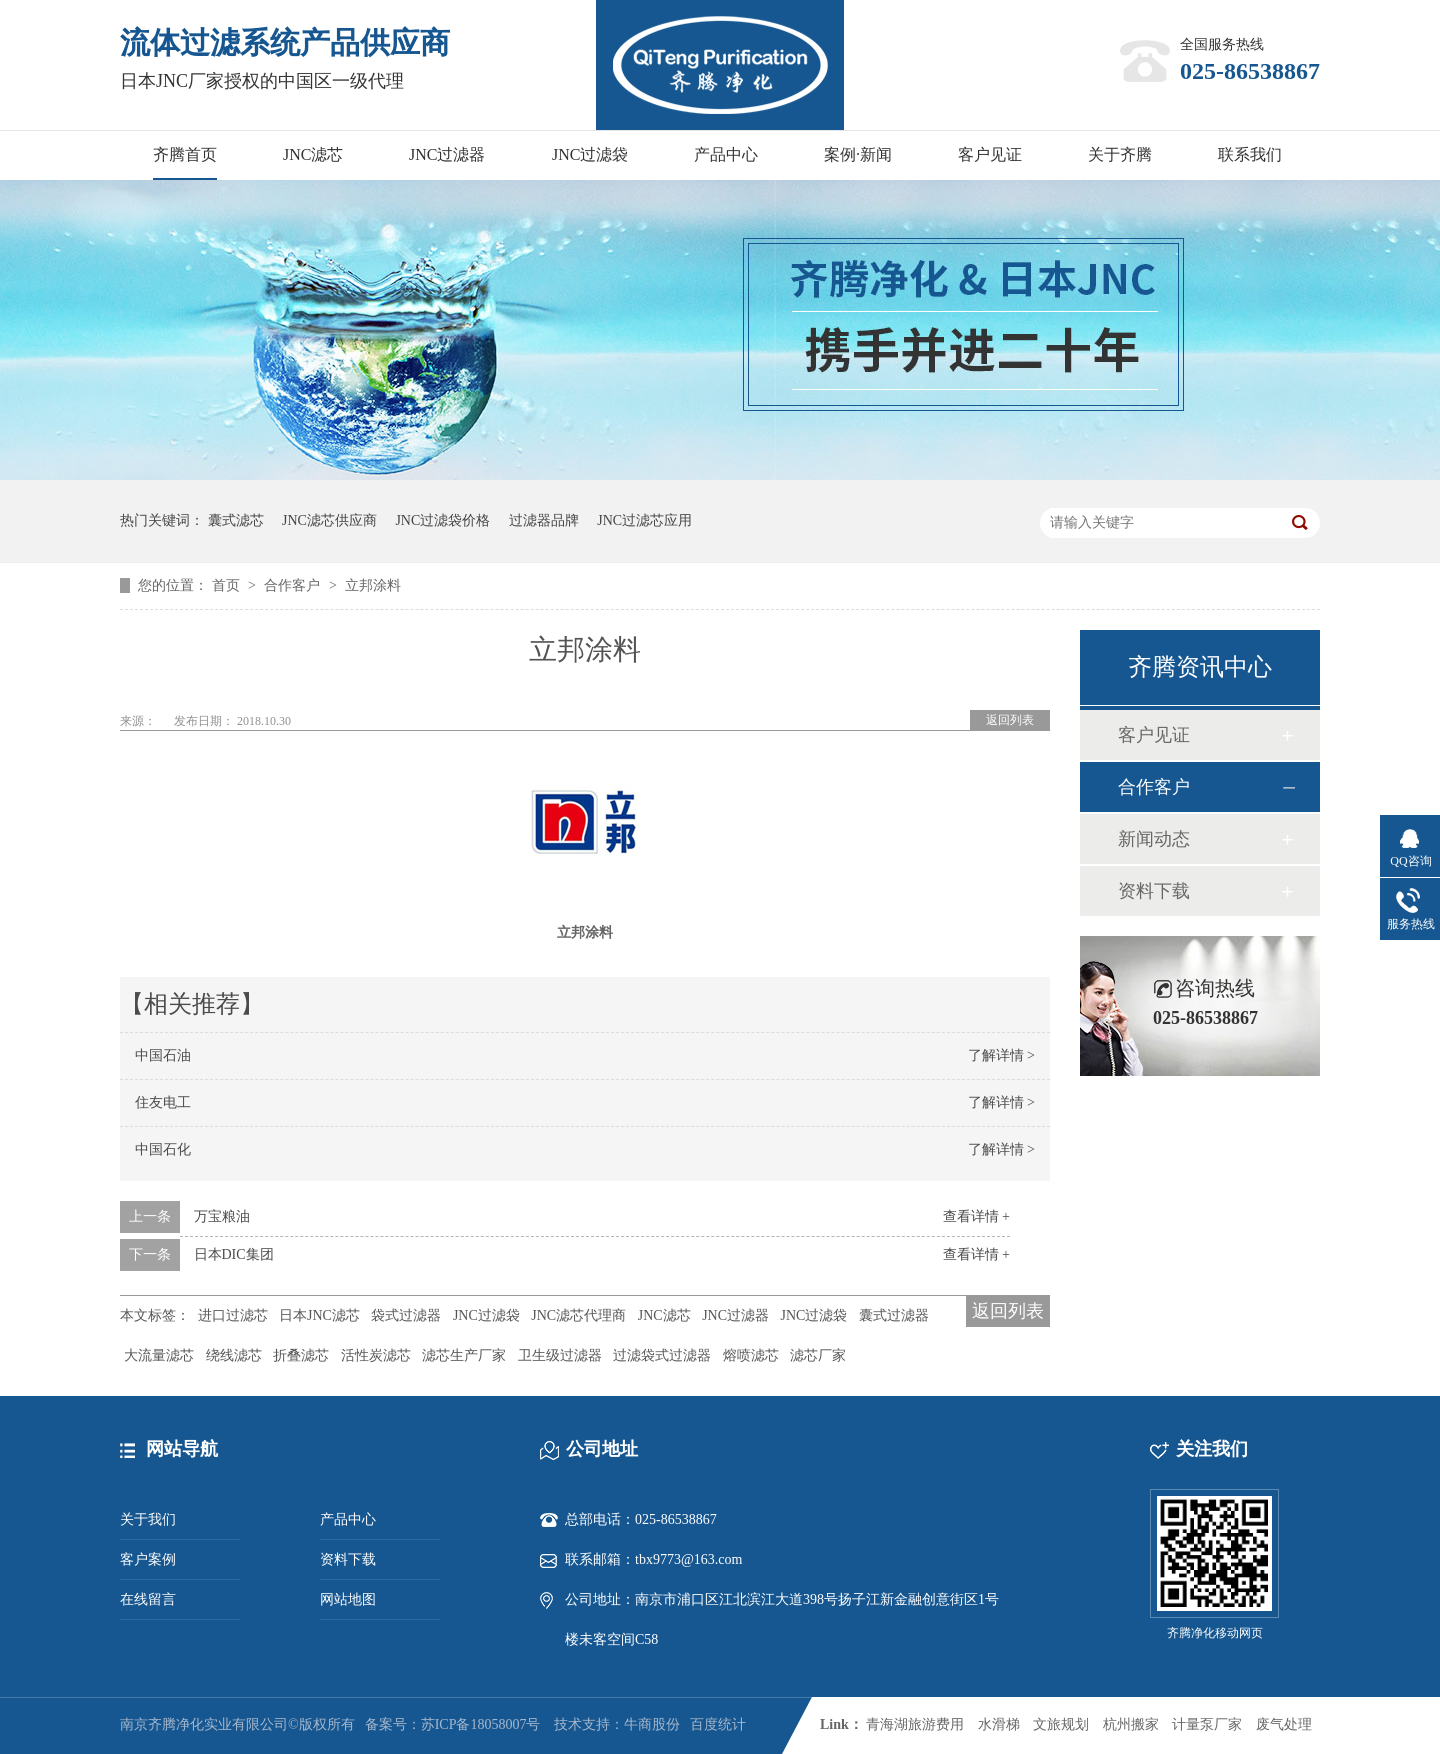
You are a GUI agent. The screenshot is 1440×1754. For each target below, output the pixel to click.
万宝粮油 (222, 1216)
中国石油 (163, 1055)
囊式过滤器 (894, 1315)
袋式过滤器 (406, 1315)
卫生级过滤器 (560, 1355)
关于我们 (148, 1519)
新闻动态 (1154, 839)
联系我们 (1250, 154)
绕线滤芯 (234, 1355)
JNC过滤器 (447, 154)
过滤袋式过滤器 (662, 1355)
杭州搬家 (1131, 1724)
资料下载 (1154, 891)
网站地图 (348, 1599)
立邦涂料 (373, 585)
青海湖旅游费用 (915, 1724)
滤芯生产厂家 (464, 1355)
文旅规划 (1061, 1724)
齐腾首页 (185, 154)
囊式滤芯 (236, 520)
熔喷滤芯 (751, 1355)
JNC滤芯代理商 (578, 1315)
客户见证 (990, 154)
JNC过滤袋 (590, 154)
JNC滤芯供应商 (329, 520)
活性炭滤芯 (376, 1355)
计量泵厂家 (1207, 1724)
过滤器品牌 (544, 520)
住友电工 (163, 1102)
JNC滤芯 (313, 154)
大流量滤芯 (159, 1355)
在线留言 (148, 1599)
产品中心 (726, 154)
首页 (228, 585)
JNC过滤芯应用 (644, 520)
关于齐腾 (1120, 154)
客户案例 (148, 1559)
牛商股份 (652, 1724)
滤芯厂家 (818, 1355)
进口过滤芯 (233, 1315)
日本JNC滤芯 (319, 1315)
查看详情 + (976, 1216)
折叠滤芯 (301, 1355)
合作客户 (294, 585)
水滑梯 (999, 1724)
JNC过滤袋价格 (442, 520)
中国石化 (163, 1149)
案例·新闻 (858, 154)
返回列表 (1010, 720)
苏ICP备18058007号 (481, 1724)
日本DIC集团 (234, 1254)
